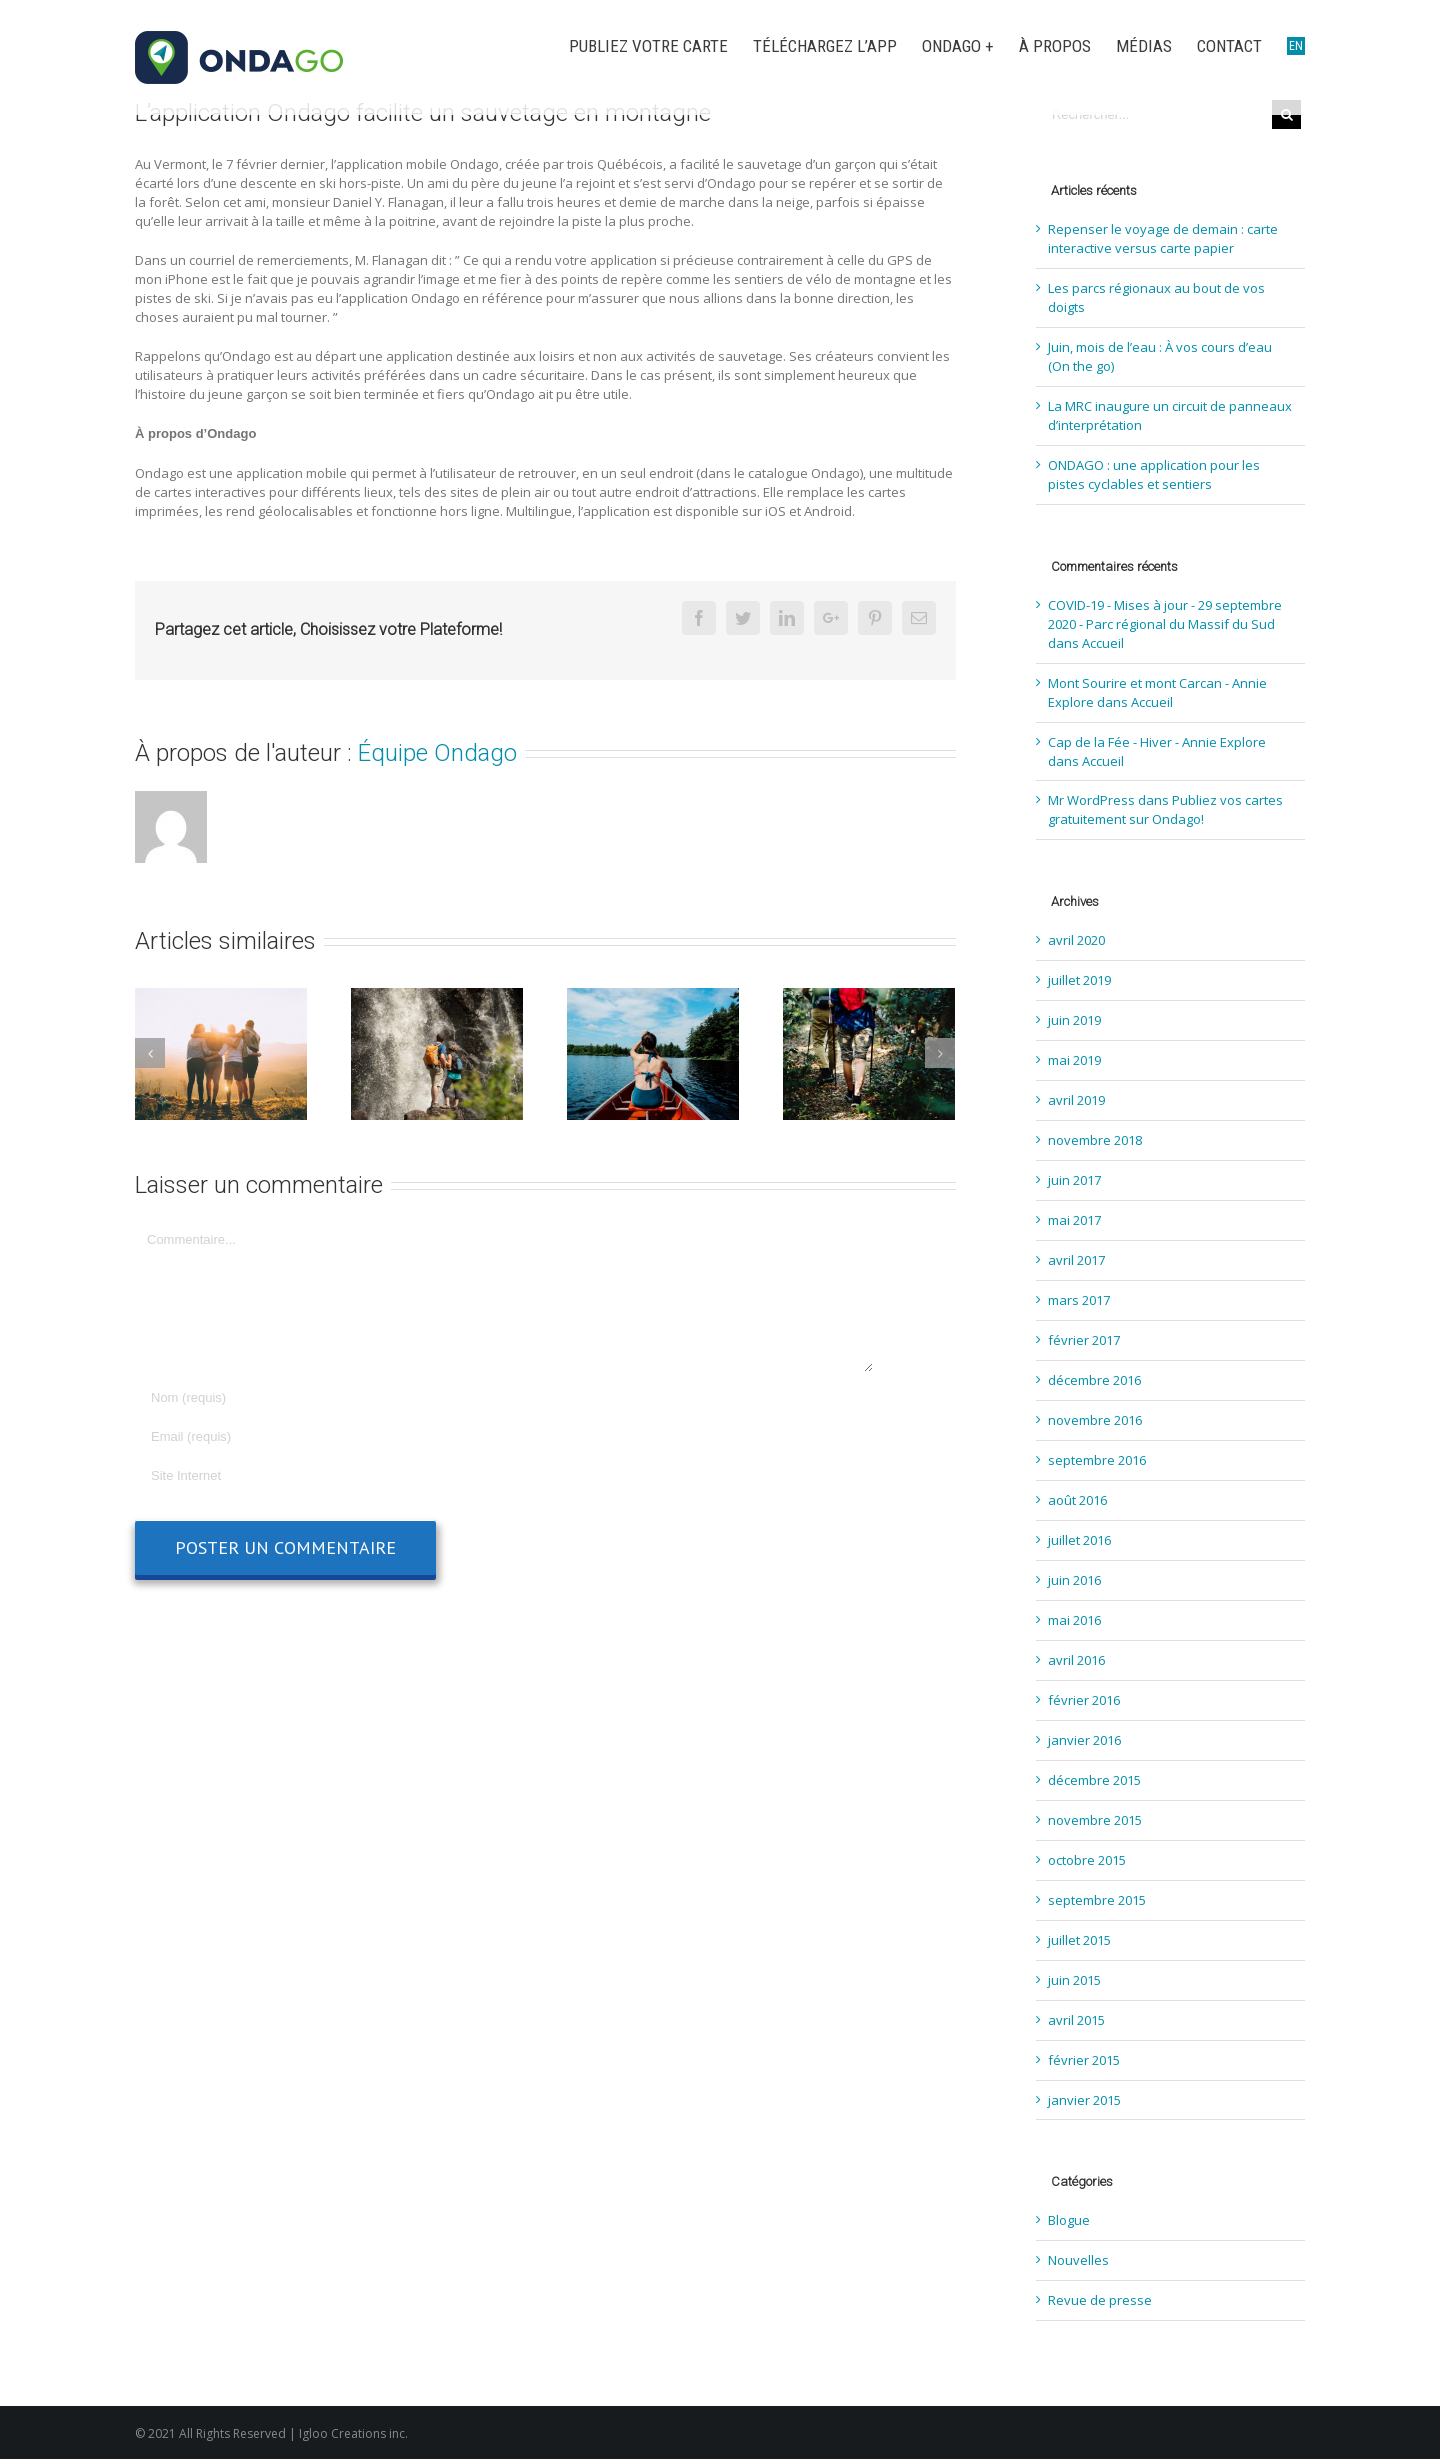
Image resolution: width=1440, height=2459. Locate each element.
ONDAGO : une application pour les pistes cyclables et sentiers (1154, 474)
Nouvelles (1078, 2260)
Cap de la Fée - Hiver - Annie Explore (1157, 742)
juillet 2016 (1079, 1540)
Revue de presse (1100, 2300)
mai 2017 (1074, 1220)
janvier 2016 (1084, 1740)
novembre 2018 (1095, 1140)
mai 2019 (1074, 1060)
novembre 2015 (1095, 1820)
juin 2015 (1074, 1980)
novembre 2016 (1095, 1420)
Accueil (1103, 643)
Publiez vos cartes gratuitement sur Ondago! (1165, 809)
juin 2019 (1074, 1020)
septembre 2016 (1097, 1460)
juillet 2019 (1079, 980)
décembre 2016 (1094, 1380)
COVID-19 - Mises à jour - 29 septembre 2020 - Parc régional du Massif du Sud (1165, 614)
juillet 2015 (1079, 1940)
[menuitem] (661, 46)
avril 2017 (1076, 1260)
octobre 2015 (1087, 1860)
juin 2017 (1074, 1180)
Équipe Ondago (437, 753)
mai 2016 (1074, 1620)
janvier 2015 (1084, 2100)
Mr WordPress (1091, 800)
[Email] (504, 1436)
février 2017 (1084, 1340)
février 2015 (1084, 2060)
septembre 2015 (1097, 1900)
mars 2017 (1079, 1300)
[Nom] (504, 1397)
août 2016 (1077, 1500)
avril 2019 (1076, 1100)
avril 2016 (1076, 1660)
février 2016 (1084, 1700)
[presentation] (287, 1614)
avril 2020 (1076, 940)
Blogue (1069, 2220)
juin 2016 (1074, 1580)
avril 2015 (1076, 2020)
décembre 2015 (1094, 1780)
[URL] (504, 1475)
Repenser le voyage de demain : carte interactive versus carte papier (1163, 238)
